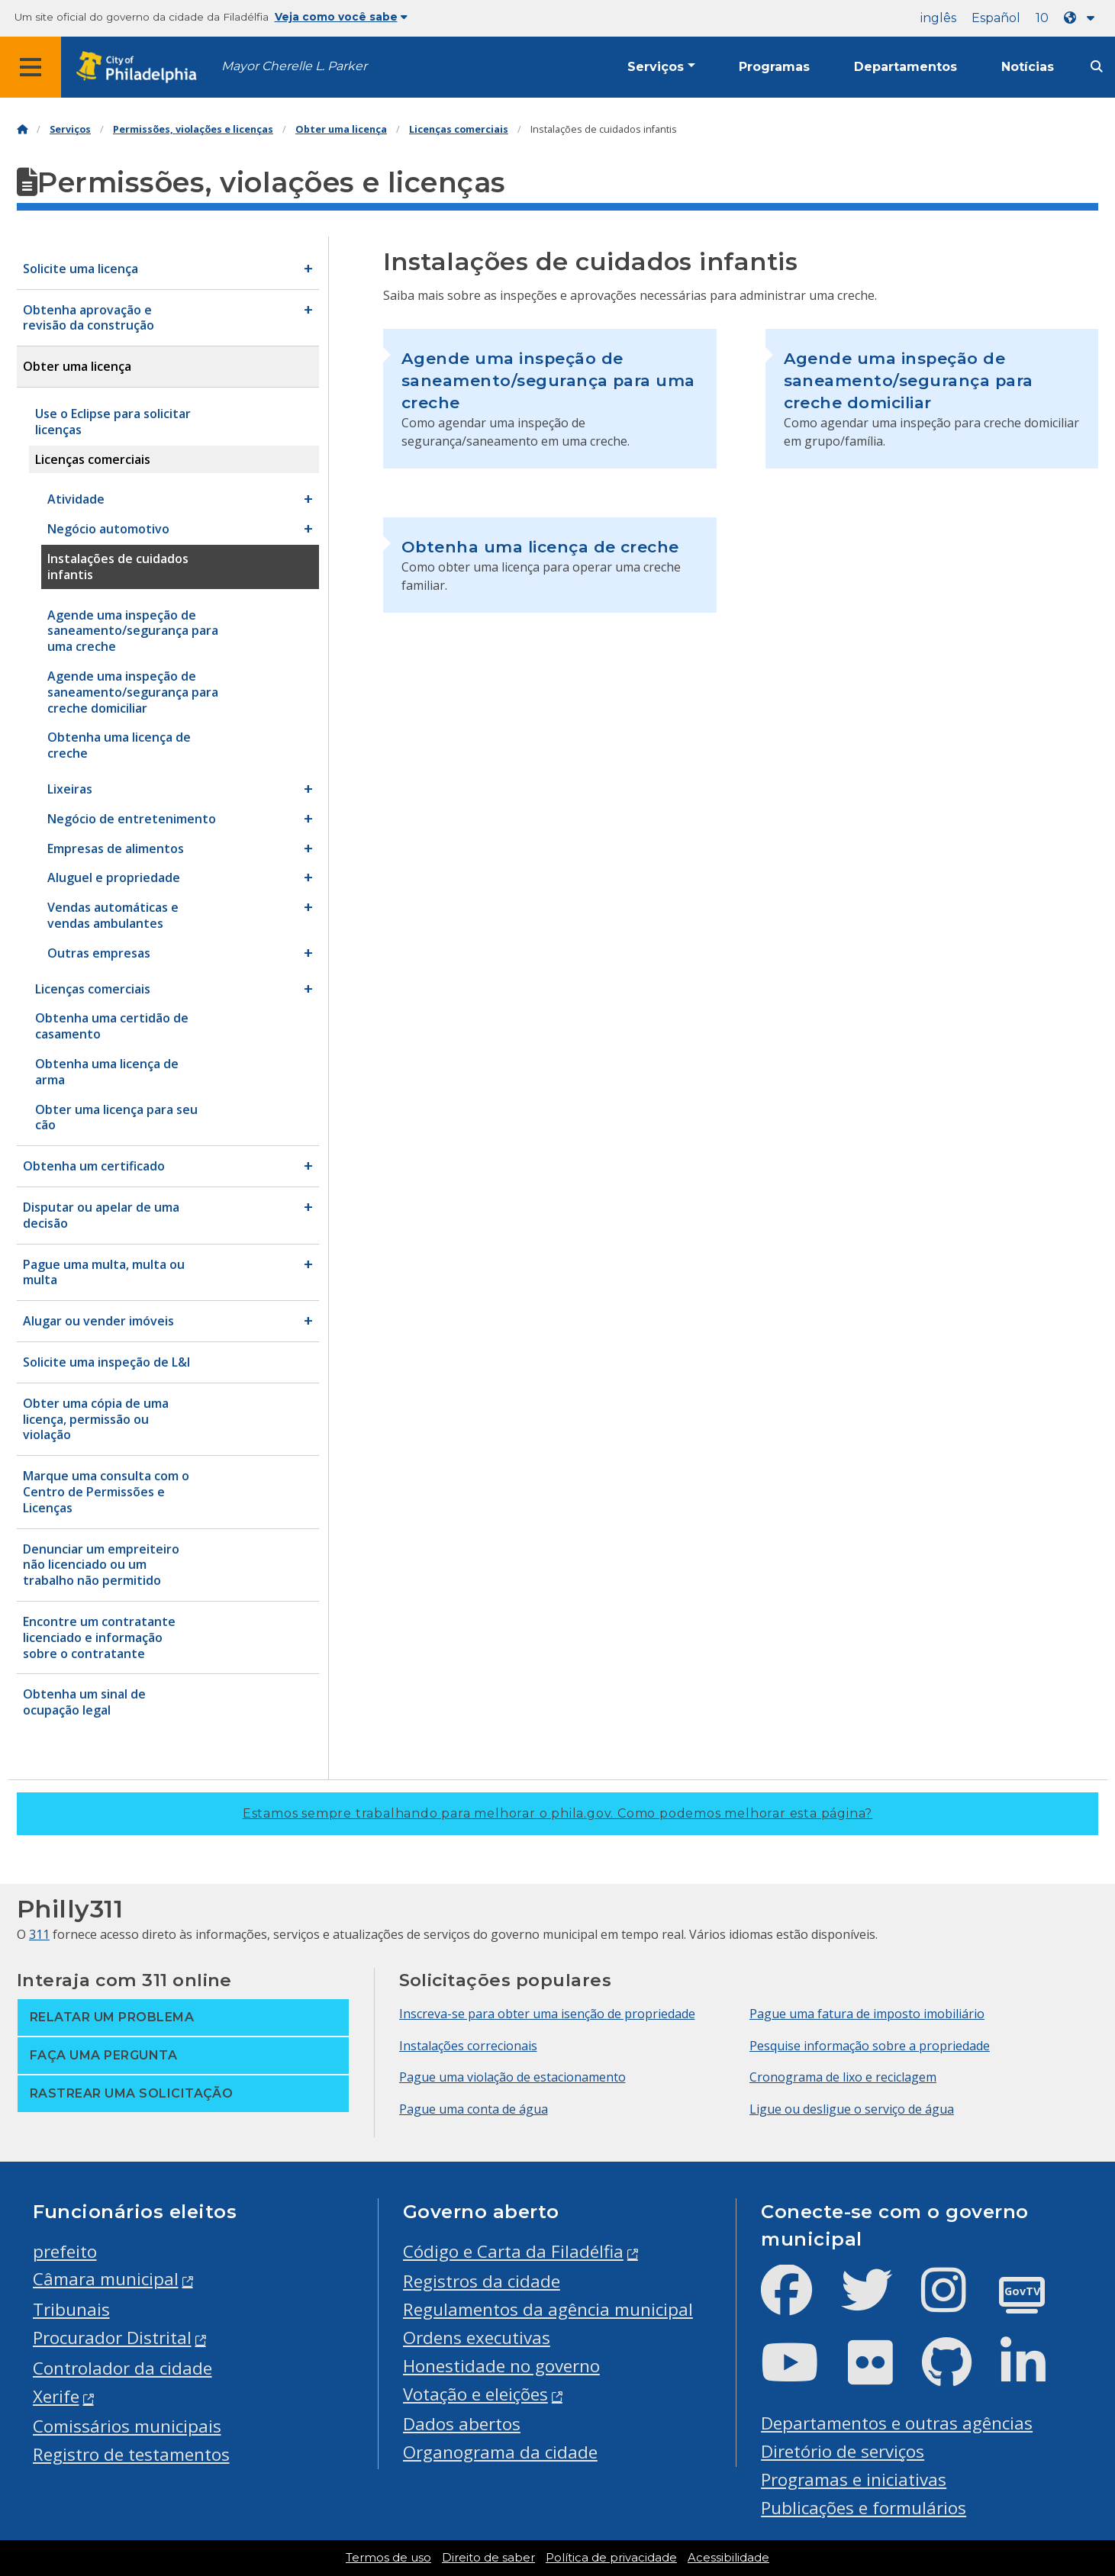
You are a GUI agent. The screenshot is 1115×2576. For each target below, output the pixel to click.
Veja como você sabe (341, 17)
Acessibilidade (728, 2558)
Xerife (56, 2396)
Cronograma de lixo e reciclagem (842, 2077)
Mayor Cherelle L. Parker (294, 66)
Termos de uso (388, 2558)
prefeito (65, 2251)
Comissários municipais (127, 2426)
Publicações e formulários (863, 2508)
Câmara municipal (106, 2279)
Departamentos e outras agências (897, 2423)
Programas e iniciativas (853, 2479)
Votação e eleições (475, 2394)
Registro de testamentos (131, 2454)
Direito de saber (488, 2558)
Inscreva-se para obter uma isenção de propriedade (547, 2013)
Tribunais (71, 2309)
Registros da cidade (481, 2281)
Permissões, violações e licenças (193, 129)
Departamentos (905, 67)
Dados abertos (461, 2424)
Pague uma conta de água (473, 2109)
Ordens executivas (476, 2337)
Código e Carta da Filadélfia (513, 2251)
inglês (938, 18)
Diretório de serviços (842, 2451)
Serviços (655, 67)
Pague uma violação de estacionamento (512, 2077)
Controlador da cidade (122, 2368)
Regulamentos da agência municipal (548, 2309)
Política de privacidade (611, 2558)
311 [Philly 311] (39, 1934)
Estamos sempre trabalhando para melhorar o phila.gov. (557, 1813)
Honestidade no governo (501, 2366)
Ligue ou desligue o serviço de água (851, 2109)
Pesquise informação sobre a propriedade (869, 2045)
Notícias (1027, 67)
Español (996, 18)
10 (1042, 18)
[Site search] (1096, 66)
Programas (774, 67)
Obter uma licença (341, 129)
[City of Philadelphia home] (141, 67)
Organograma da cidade (500, 2452)
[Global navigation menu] (30, 67)
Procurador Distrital (112, 2337)
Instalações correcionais (468, 2045)
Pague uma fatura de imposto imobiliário (866, 2013)
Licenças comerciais (458, 129)
